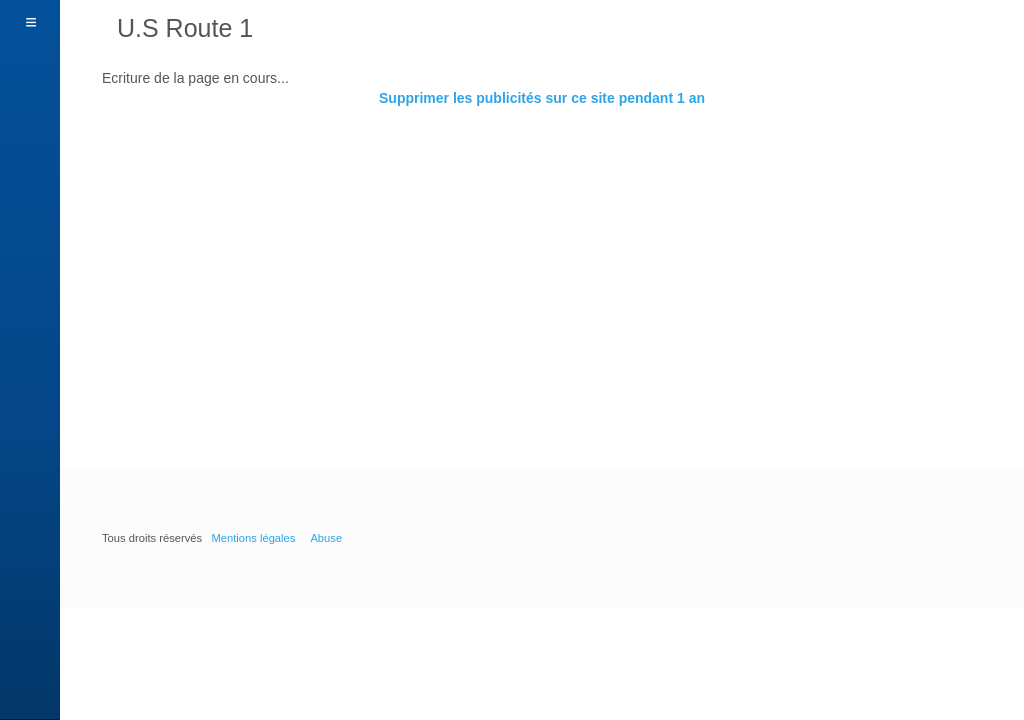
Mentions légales (253, 538)
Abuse (326, 538)
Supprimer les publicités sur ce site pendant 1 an (542, 98)
